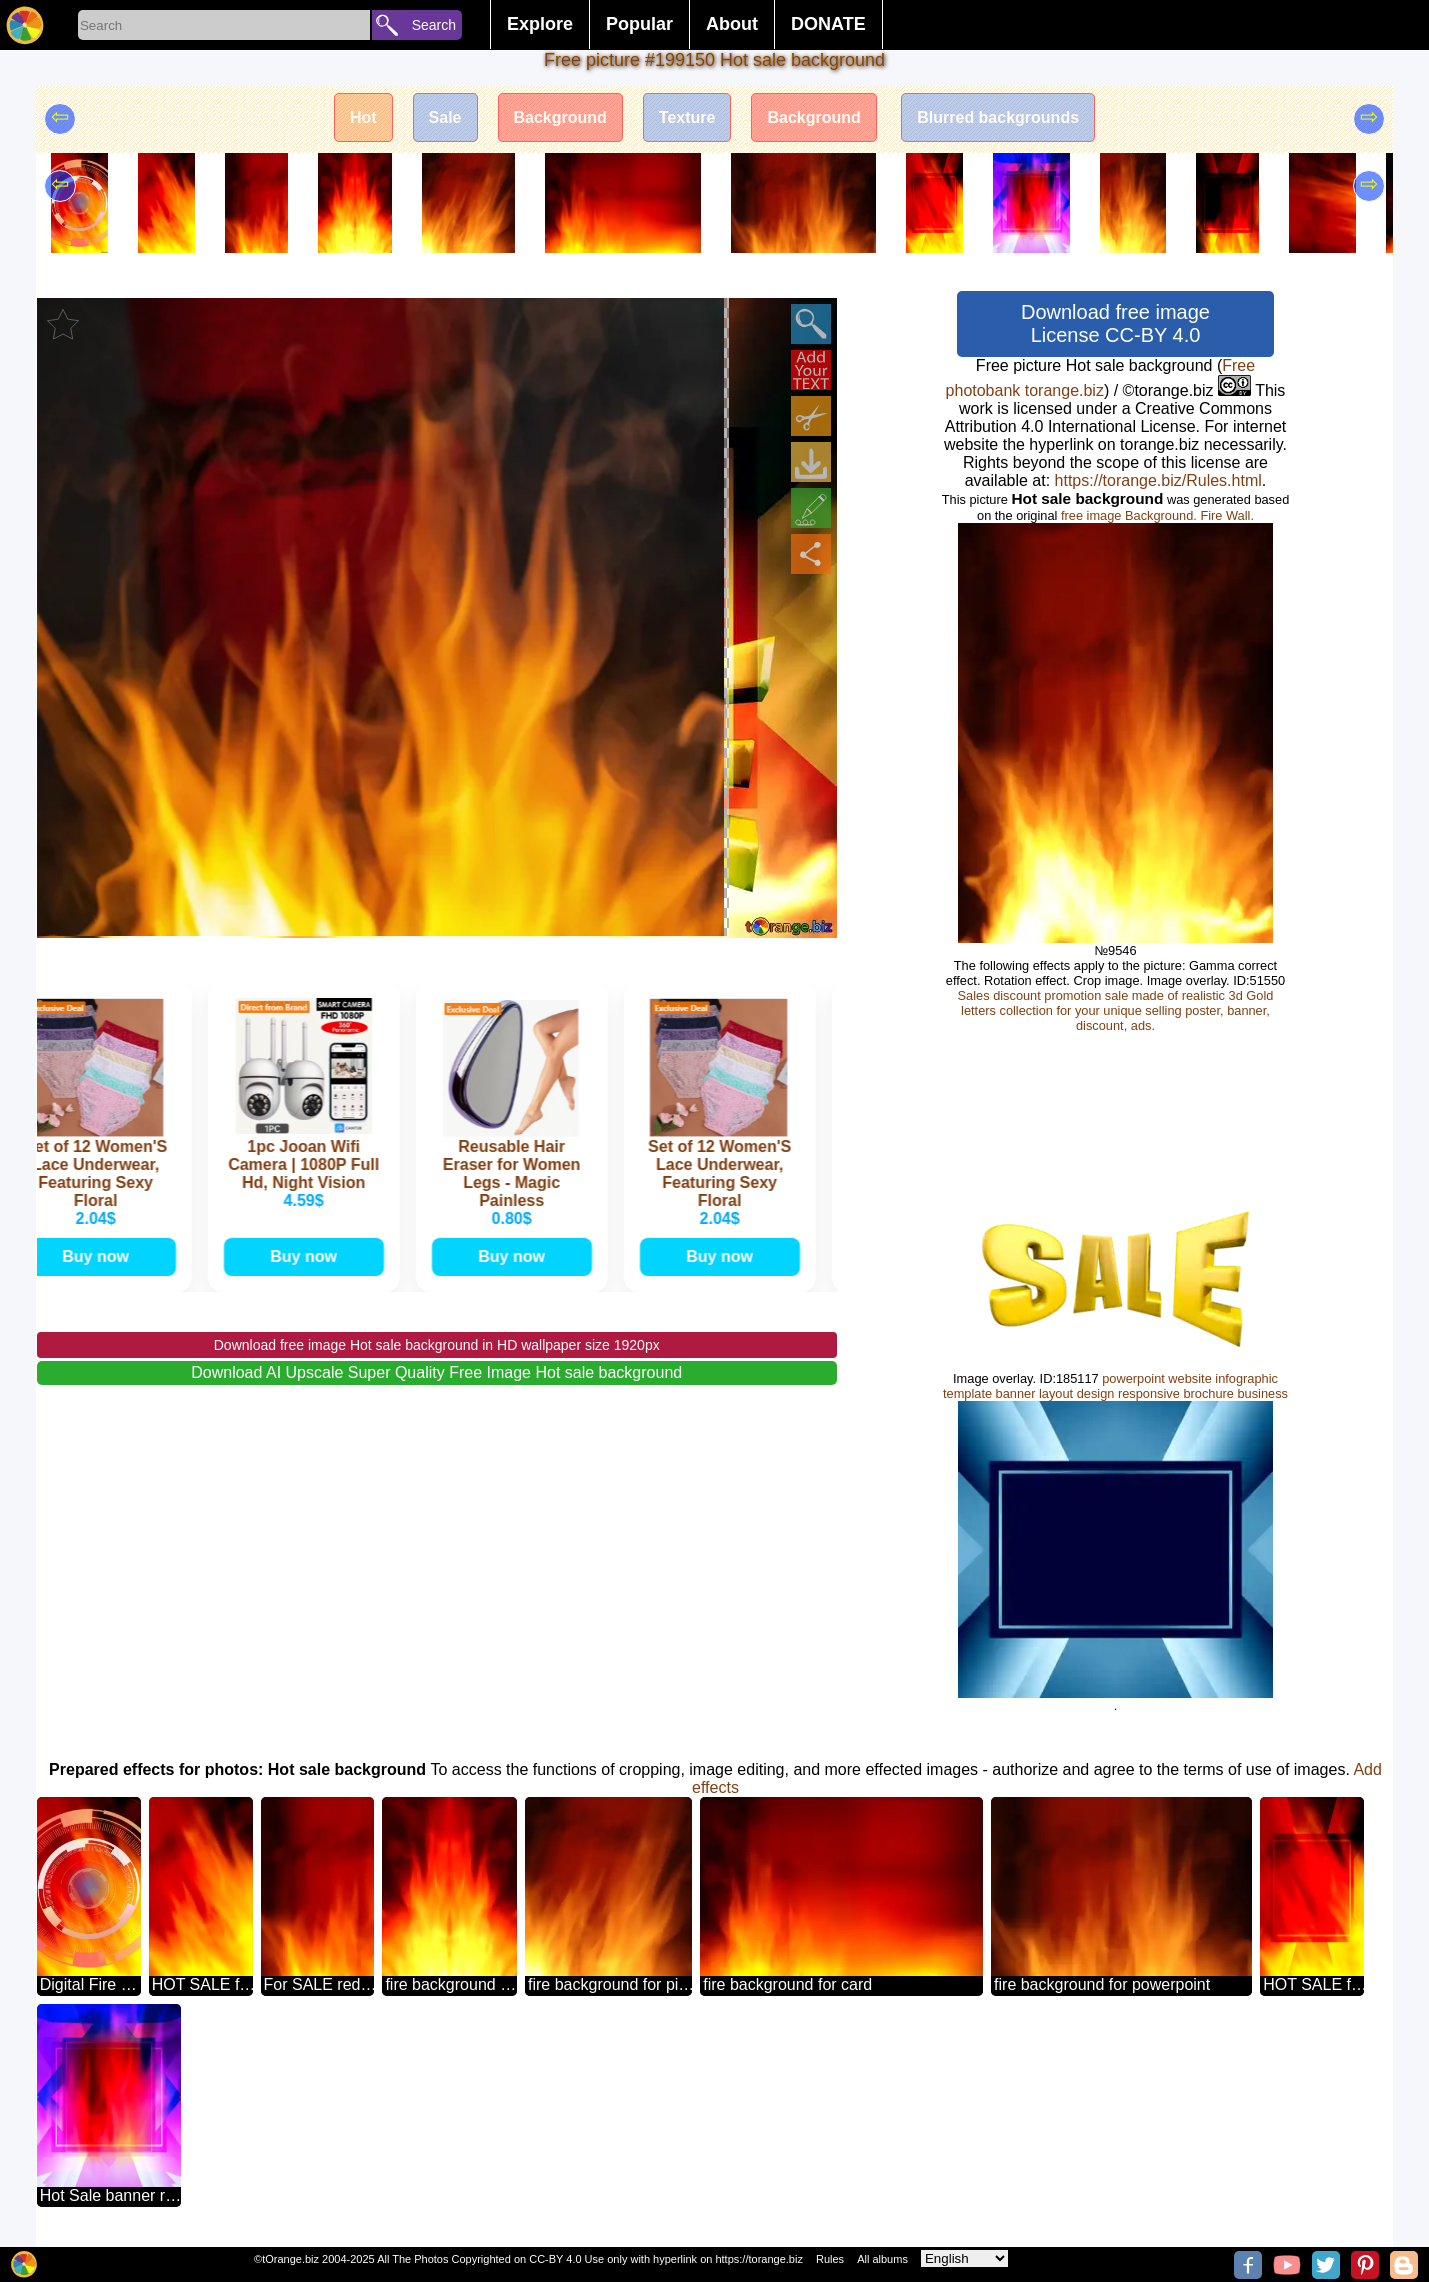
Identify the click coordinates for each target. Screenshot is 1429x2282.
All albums (882, 2259)
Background (560, 117)
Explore (540, 24)
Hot (363, 117)
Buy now (101, 1256)
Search (434, 25)
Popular (639, 24)
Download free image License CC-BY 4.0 (1115, 323)
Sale (445, 117)
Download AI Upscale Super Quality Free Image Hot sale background (436, 1372)
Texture (687, 117)
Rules (830, 2259)
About (732, 24)
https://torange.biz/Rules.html (1158, 480)
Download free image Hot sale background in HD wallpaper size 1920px (437, 1345)
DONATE (828, 24)
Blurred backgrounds (998, 117)
